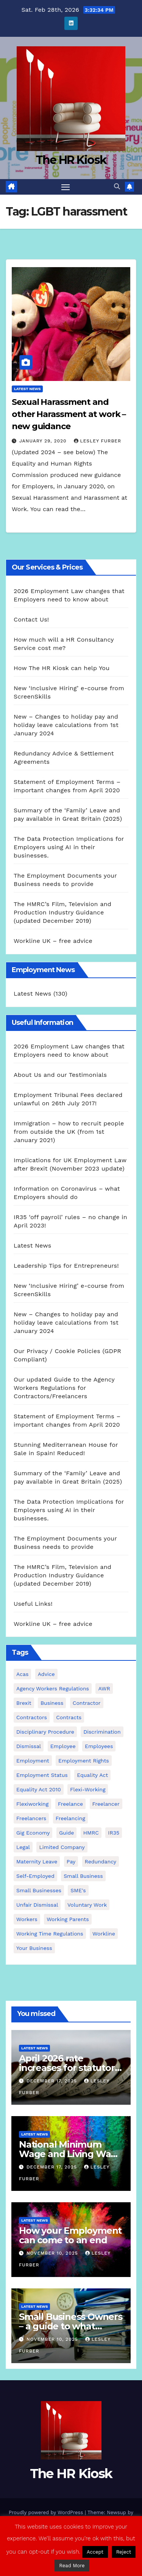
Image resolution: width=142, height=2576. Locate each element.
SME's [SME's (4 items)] (78, 1890)
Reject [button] (123, 2552)
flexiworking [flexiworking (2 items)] (32, 1804)
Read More (71, 2565)
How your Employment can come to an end (70, 2235)
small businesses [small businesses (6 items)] (38, 1890)
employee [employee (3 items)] (63, 1746)
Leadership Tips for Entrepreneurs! (66, 1265)
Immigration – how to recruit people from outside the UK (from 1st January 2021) (69, 1132)
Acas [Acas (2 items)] (22, 1674)
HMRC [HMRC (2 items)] (91, 1833)
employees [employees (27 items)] (99, 1746)
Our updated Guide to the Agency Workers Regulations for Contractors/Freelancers (64, 1388)
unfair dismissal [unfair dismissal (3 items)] (37, 1905)
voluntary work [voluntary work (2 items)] (87, 1905)
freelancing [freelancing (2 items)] (70, 1818)
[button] (117, 186)
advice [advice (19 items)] (46, 1674)
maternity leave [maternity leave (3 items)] (36, 1861)
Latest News (27, 389)
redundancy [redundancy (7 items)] (100, 1861)
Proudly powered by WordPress (47, 2512)
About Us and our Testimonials (60, 1074)
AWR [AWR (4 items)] (104, 1688)
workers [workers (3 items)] (26, 1919)
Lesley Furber (98, 441)
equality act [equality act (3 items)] (92, 1775)
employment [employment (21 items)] (32, 1761)
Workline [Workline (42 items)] (103, 1934)
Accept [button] (95, 2552)
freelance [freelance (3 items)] (70, 1804)
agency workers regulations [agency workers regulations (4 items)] (52, 1688)
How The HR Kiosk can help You (61, 668)
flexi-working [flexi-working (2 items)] (87, 1789)
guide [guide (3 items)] (66, 1833)
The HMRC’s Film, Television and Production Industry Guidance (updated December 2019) (62, 912)
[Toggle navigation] (65, 187)
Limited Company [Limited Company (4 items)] (61, 1847)
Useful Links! (33, 1603)
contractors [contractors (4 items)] (31, 1717)
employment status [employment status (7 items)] (42, 1775)
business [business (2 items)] (52, 1703)
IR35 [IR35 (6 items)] (113, 1833)
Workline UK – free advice (53, 940)
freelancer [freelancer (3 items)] (106, 1804)
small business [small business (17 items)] (83, 1876)
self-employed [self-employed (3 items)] (35, 1876)
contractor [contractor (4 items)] (87, 1703)
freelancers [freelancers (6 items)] (31, 1818)
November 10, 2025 (53, 2253)
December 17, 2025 (53, 2080)
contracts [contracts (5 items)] (68, 1717)
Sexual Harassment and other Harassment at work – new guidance (69, 414)
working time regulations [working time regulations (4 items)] (49, 1934)
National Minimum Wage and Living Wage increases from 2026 (70, 2154)
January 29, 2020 (44, 441)
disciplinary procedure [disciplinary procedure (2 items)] (45, 1732)
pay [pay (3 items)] (71, 1861)
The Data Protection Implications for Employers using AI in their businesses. (69, 847)
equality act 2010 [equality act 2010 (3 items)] (38, 1789)
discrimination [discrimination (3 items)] (101, 1732)
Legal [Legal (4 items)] (23, 1847)
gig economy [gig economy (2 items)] (33, 1833)
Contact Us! (31, 619)
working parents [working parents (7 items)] (68, 1919)
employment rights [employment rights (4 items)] (83, 1761)
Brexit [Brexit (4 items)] (23, 1703)
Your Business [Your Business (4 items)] (34, 1948)
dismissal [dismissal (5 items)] (28, 1746)
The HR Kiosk (71, 160)
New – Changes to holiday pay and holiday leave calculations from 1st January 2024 (66, 725)
